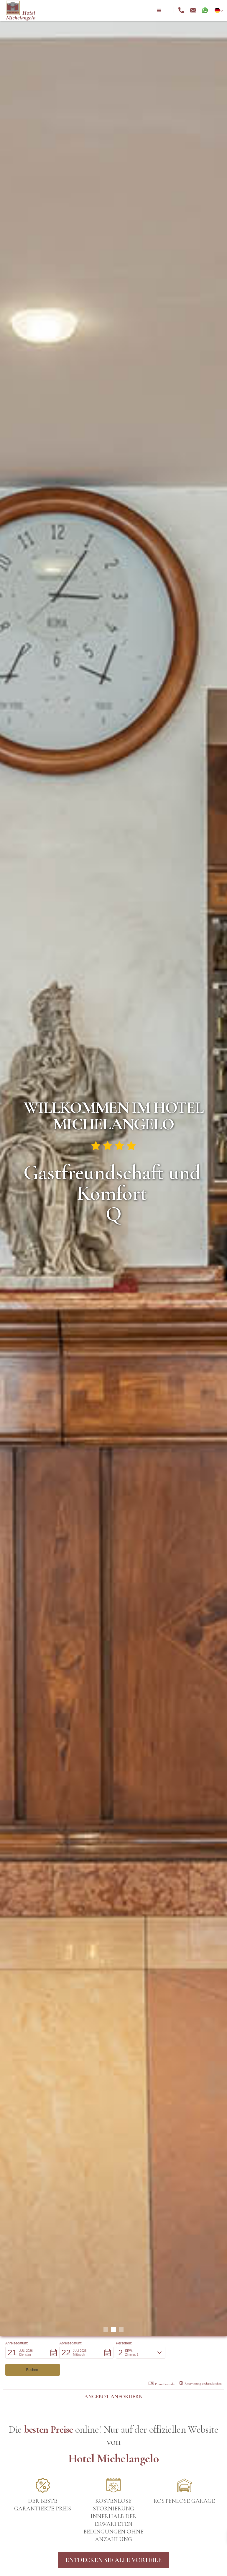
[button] (159, 10)
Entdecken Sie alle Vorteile (113, 2543)
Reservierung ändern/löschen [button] (201, 2366)
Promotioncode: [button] (162, 2366)
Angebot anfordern (113, 2379)
